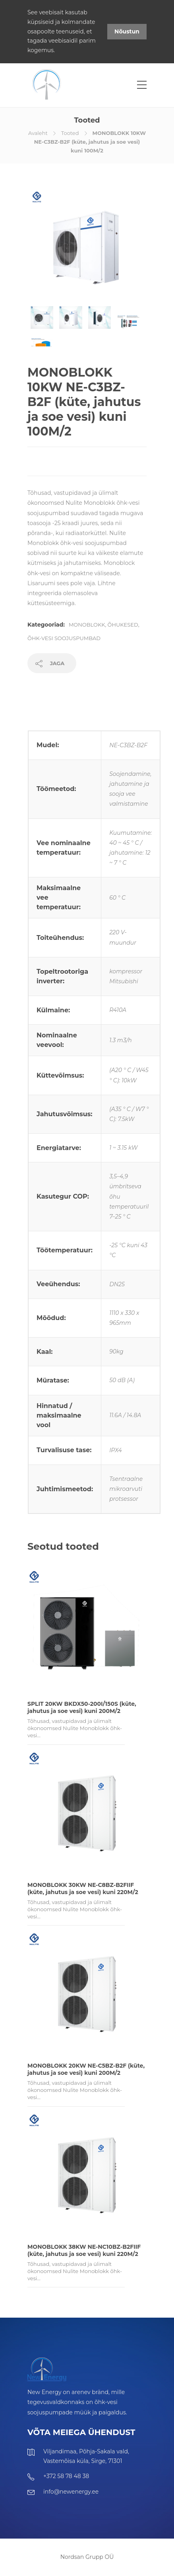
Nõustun (126, 31)
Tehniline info (50, 696)
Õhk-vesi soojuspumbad (64, 638)
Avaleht (38, 133)
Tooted (70, 133)
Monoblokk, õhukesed (103, 624)
